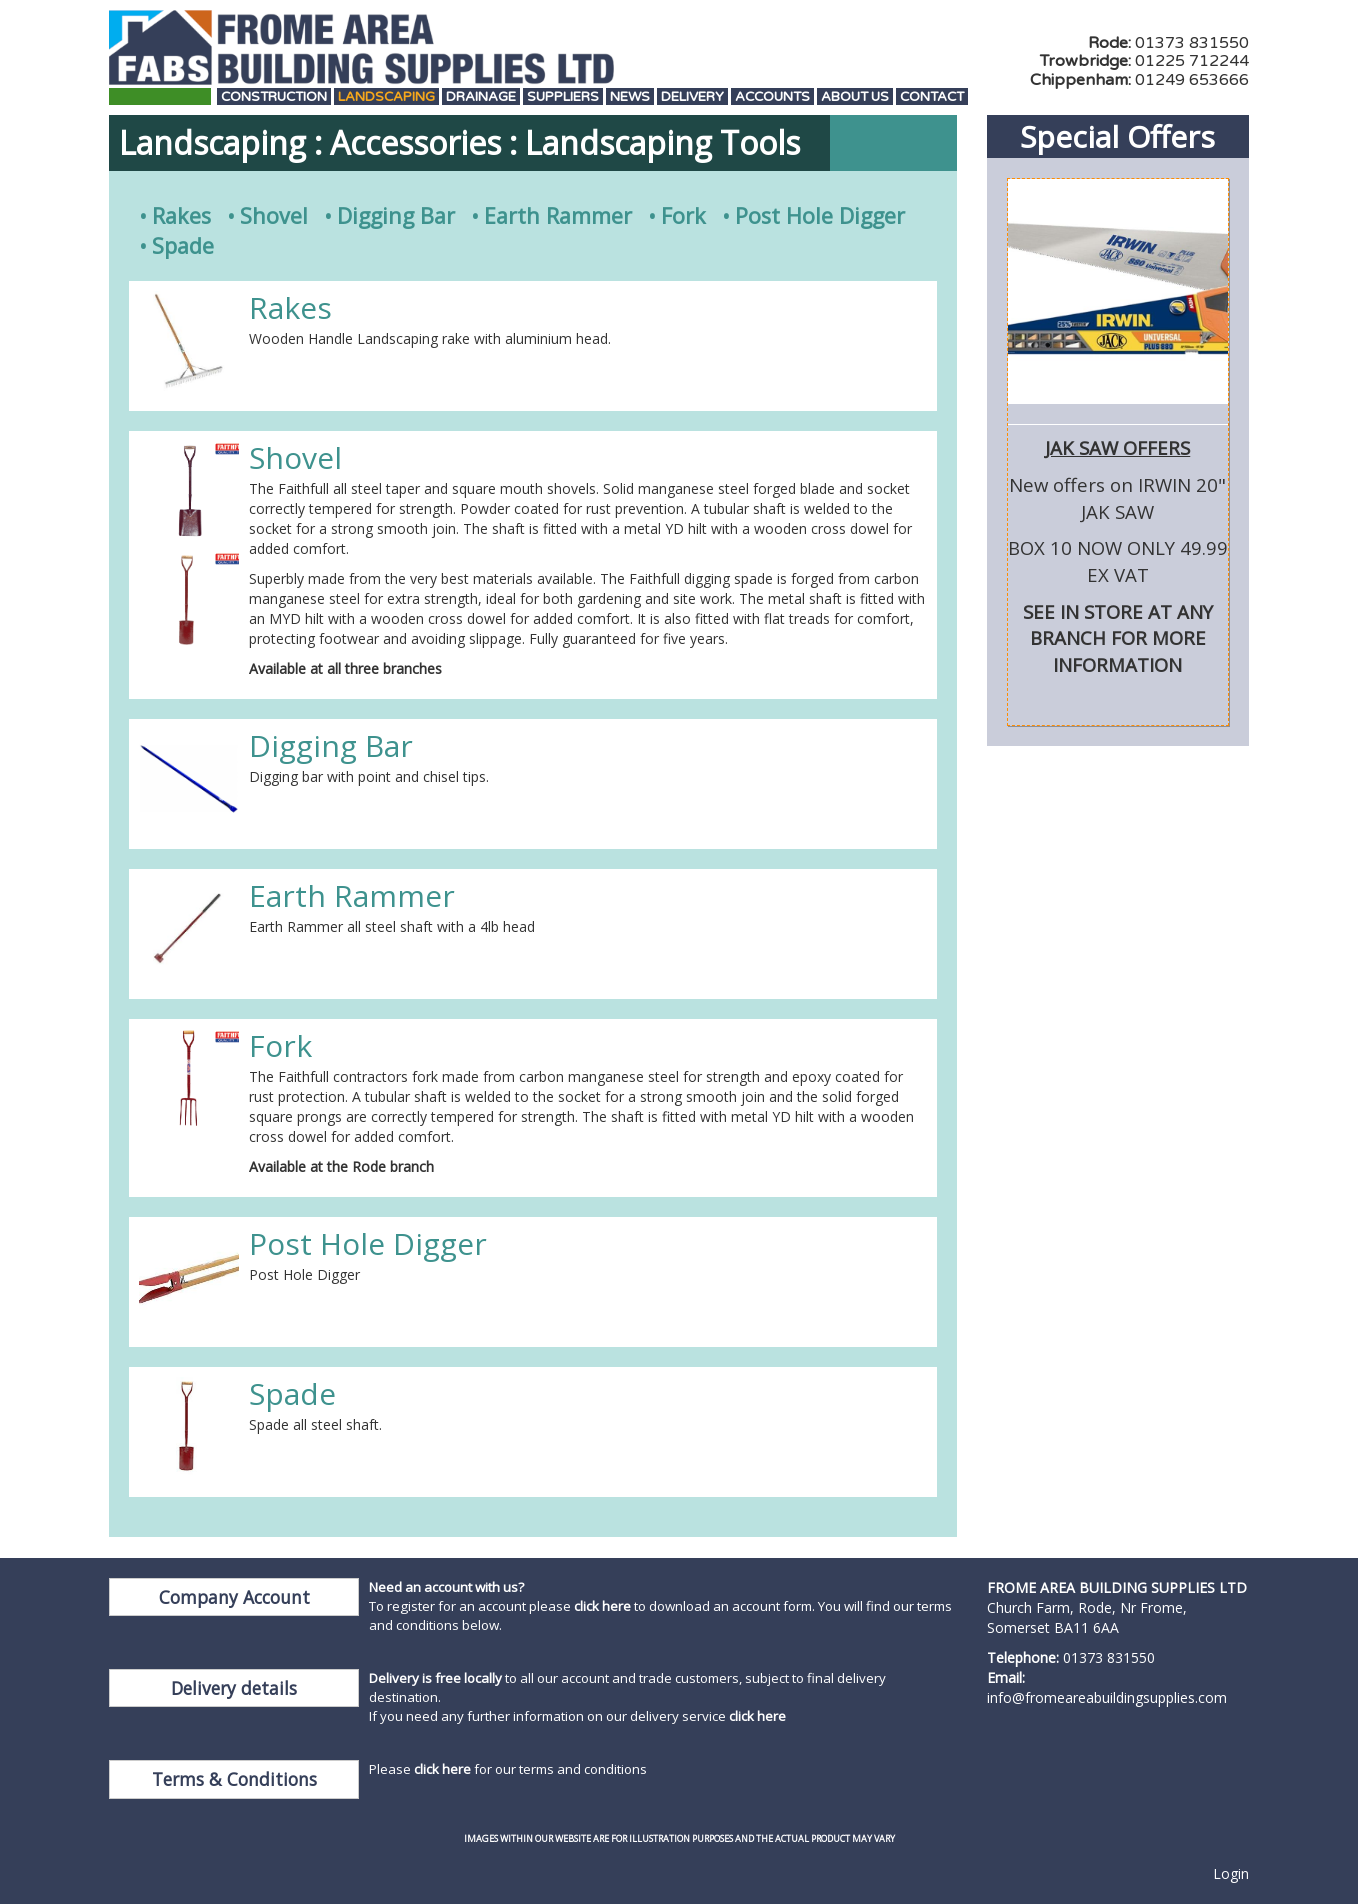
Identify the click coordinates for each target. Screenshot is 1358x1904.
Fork (683, 215)
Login (1231, 1873)
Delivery (692, 97)
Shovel (274, 215)
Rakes (181, 215)
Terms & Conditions (234, 1779)
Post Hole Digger (820, 215)
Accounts (772, 97)
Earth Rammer (558, 215)
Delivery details (234, 1688)
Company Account (234, 1597)
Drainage (481, 97)
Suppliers (563, 97)
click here (602, 1606)
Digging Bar (396, 215)
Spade (183, 245)
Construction (274, 97)
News (630, 97)
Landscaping (386, 97)
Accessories (415, 142)
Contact (932, 97)
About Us (855, 97)
